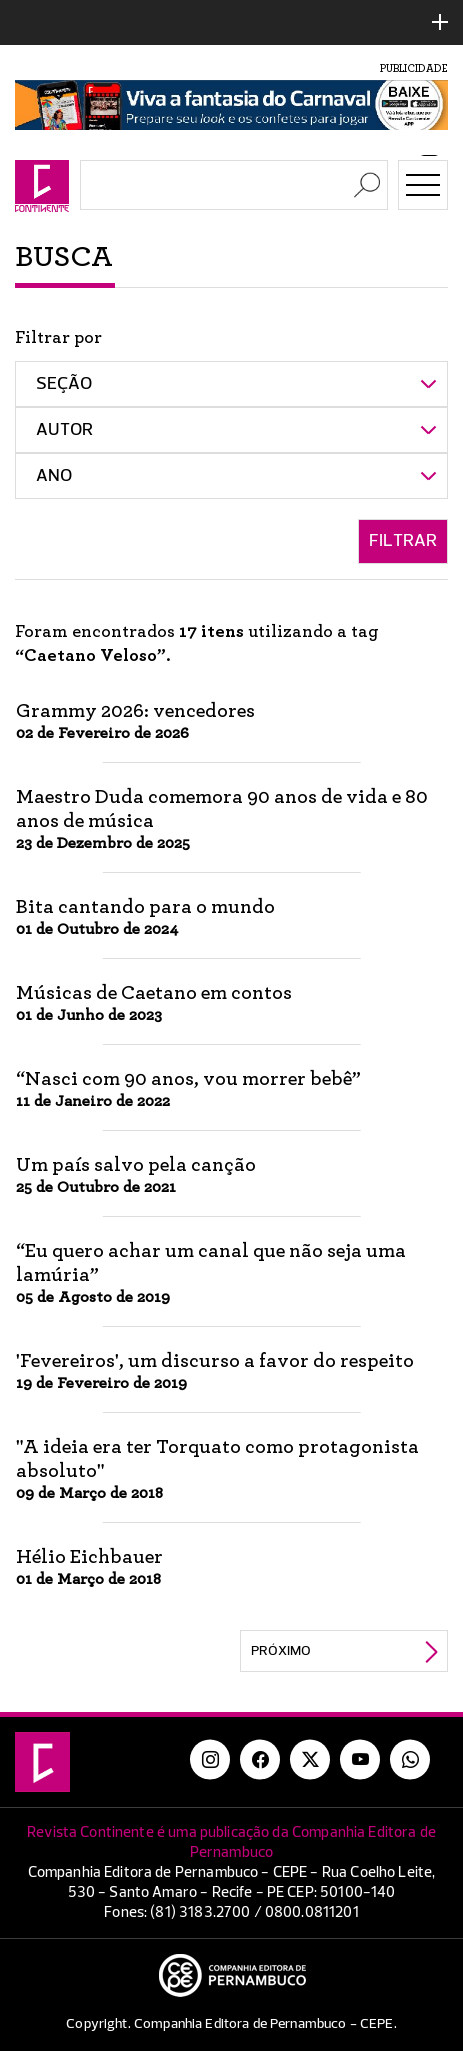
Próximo (281, 1651)
